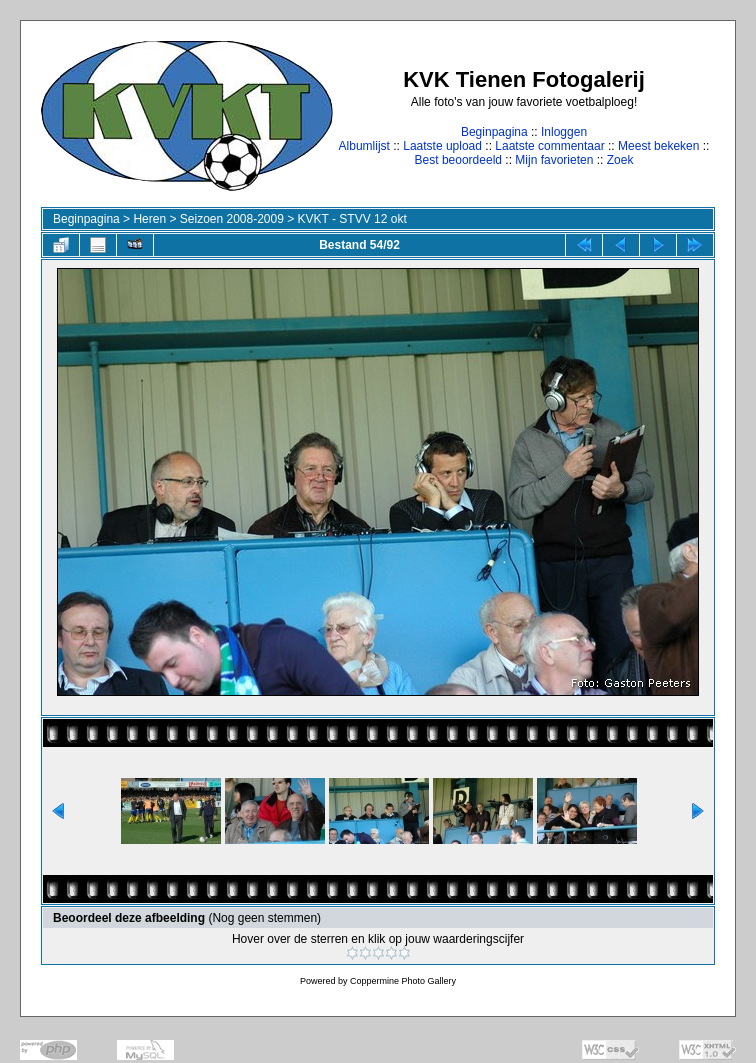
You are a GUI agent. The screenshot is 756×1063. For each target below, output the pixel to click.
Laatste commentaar (549, 146)
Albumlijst (364, 146)
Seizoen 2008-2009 (232, 219)
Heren (149, 219)
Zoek (620, 160)
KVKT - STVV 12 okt (352, 219)
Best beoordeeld (458, 160)
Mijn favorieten (554, 160)
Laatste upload (442, 146)
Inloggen (564, 132)
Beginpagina (494, 132)
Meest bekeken (658, 146)
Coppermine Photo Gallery (403, 981)
